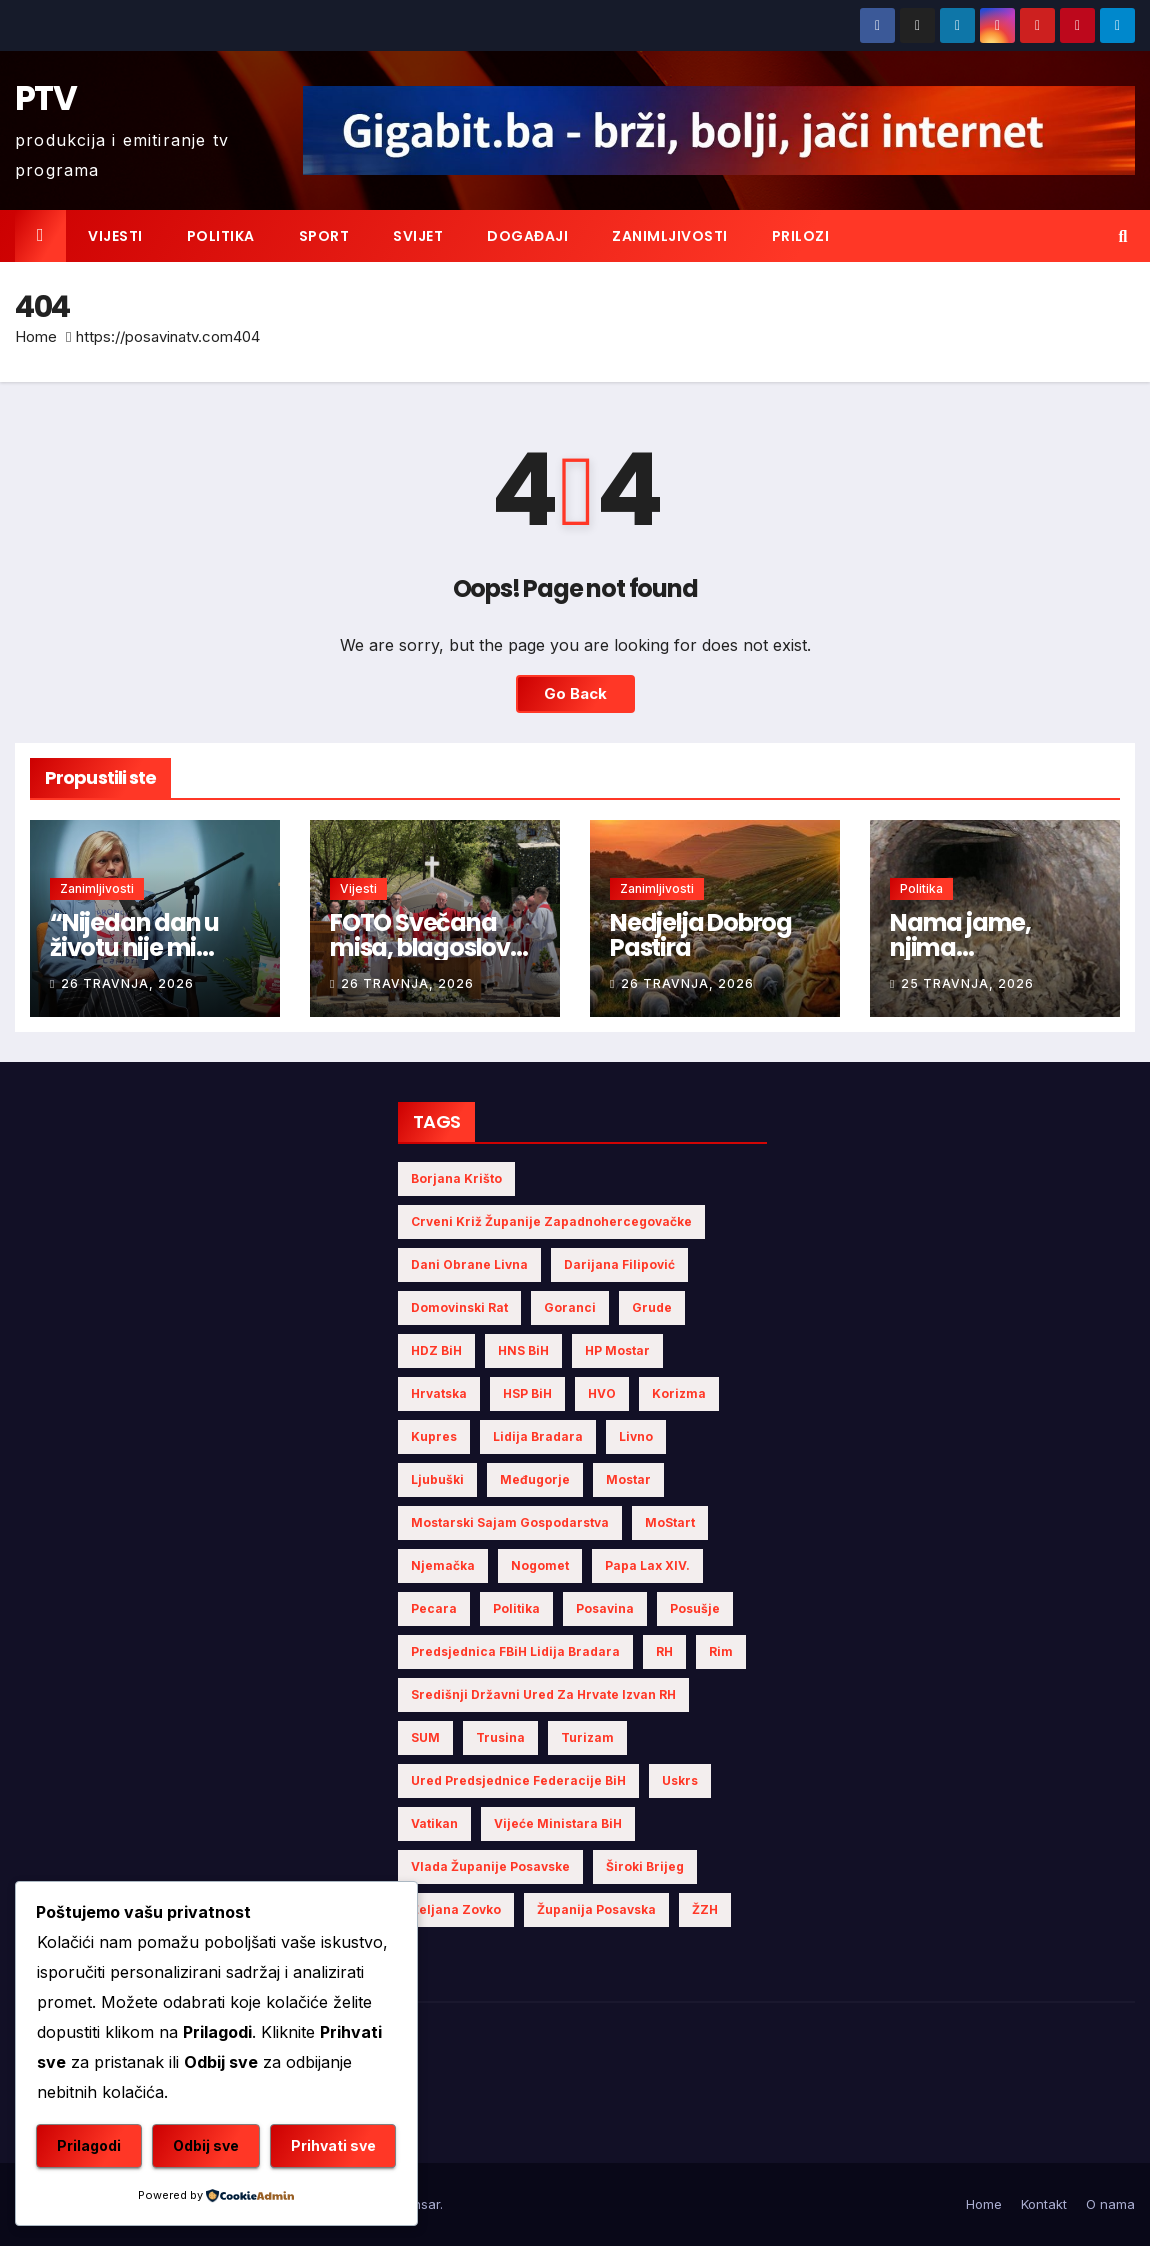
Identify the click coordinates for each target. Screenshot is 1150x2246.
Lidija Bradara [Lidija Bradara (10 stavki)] (538, 1436)
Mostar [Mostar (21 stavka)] (628, 1479)
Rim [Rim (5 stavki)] (721, 1651)
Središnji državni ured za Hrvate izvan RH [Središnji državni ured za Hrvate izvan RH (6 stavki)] (543, 1694)
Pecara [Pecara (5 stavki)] (434, 1608)
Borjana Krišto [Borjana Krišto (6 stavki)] (456, 1178)
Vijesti (115, 236)
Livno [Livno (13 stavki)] (636, 1436)
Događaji (527, 236)
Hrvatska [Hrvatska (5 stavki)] (439, 1393)
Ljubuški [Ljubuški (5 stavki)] (437, 1479)
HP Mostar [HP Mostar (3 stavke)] (617, 1350)
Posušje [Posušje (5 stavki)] (695, 1608)
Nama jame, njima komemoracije (974, 947)
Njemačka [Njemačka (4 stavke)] (443, 1565)
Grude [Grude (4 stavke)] (652, 1307)
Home (36, 336)
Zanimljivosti (670, 236)
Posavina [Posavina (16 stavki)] (605, 1608)
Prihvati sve (333, 2145)
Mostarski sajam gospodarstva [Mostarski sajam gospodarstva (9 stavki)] (510, 1522)
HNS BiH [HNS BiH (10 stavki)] (523, 1350)
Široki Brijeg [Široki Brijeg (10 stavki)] (645, 1866)
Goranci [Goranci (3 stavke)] (570, 1307)
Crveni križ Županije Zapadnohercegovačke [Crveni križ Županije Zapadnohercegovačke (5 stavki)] (551, 1221)
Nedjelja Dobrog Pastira (701, 935)
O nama (1110, 2204)
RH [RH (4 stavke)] (664, 1651)
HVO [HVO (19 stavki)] (602, 1393)
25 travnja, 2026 (967, 983)
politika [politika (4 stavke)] (516, 1608)
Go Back (575, 693)
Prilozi (801, 236)
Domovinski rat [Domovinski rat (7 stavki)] (459, 1307)
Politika (221, 236)
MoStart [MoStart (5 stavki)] (670, 1522)
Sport (324, 236)
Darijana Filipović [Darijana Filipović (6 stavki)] (619, 1264)
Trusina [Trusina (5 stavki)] (500, 1737)
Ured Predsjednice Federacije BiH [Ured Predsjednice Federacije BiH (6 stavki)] (518, 1780)
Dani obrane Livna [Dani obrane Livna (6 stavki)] (469, 1264)
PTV (45, 98)
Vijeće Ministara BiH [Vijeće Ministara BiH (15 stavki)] (558, 1823)
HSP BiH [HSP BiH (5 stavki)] (527, 1393)
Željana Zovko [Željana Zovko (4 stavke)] (456, 1909)
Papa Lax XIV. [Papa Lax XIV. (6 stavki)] (647, 1565)
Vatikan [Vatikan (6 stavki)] (434, 1823)
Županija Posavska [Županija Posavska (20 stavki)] (596, 1909)
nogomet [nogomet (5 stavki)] (540, 1565)
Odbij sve (206, 2145)
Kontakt (1044, 2204)
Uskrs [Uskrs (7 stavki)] (680, 1780)
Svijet (418, 236)
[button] (1123, 236)
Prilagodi (89, 2145)
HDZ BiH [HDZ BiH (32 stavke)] (436, 1350)
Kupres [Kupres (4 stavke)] (434, 1436)
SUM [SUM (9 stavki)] (425, 1737)
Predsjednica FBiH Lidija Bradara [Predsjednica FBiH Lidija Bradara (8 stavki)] (515, 1651)
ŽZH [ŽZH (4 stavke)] (705, 1909)
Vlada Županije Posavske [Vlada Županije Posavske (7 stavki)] (490, 1866)
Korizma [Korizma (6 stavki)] (679, 1393)
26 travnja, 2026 (127, 983)
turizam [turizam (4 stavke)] (587, 1737)
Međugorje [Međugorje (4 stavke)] (535, 1479)
